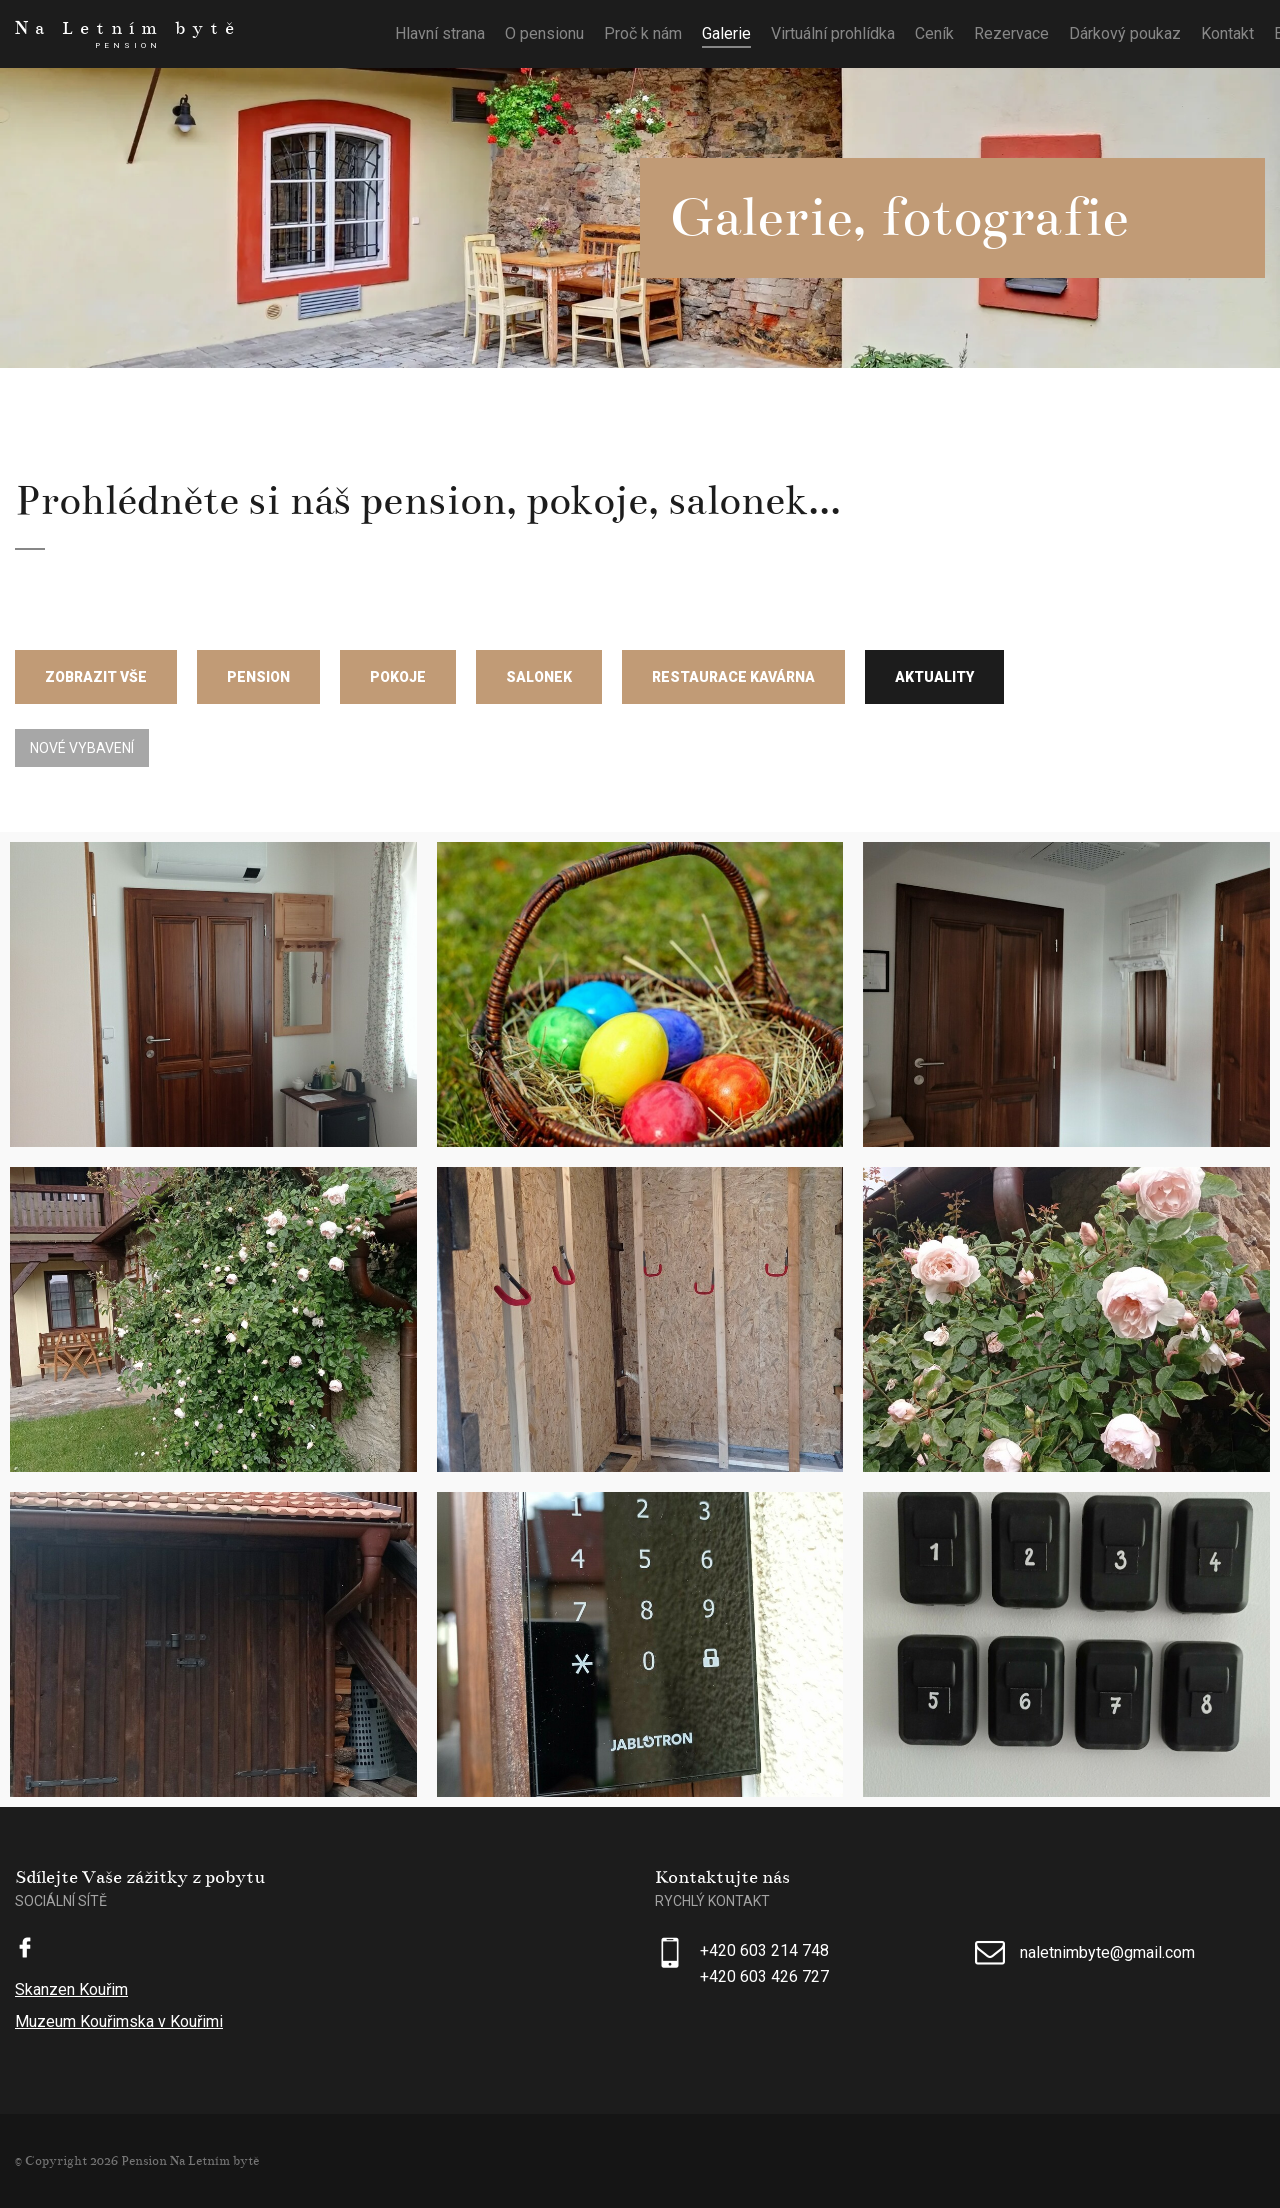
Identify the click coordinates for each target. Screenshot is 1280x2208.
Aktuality (934, 677)
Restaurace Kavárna (733, 677)
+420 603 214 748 (764, 1950)
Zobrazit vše (96, 677)
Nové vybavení (82, 748)
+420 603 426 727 (764, 1976)
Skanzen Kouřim (71, 1989)
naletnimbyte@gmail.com (1107, 1952)
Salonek (539, 677)
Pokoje (398, 677)
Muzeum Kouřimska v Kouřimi (119, 2021)
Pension (258, 677)
